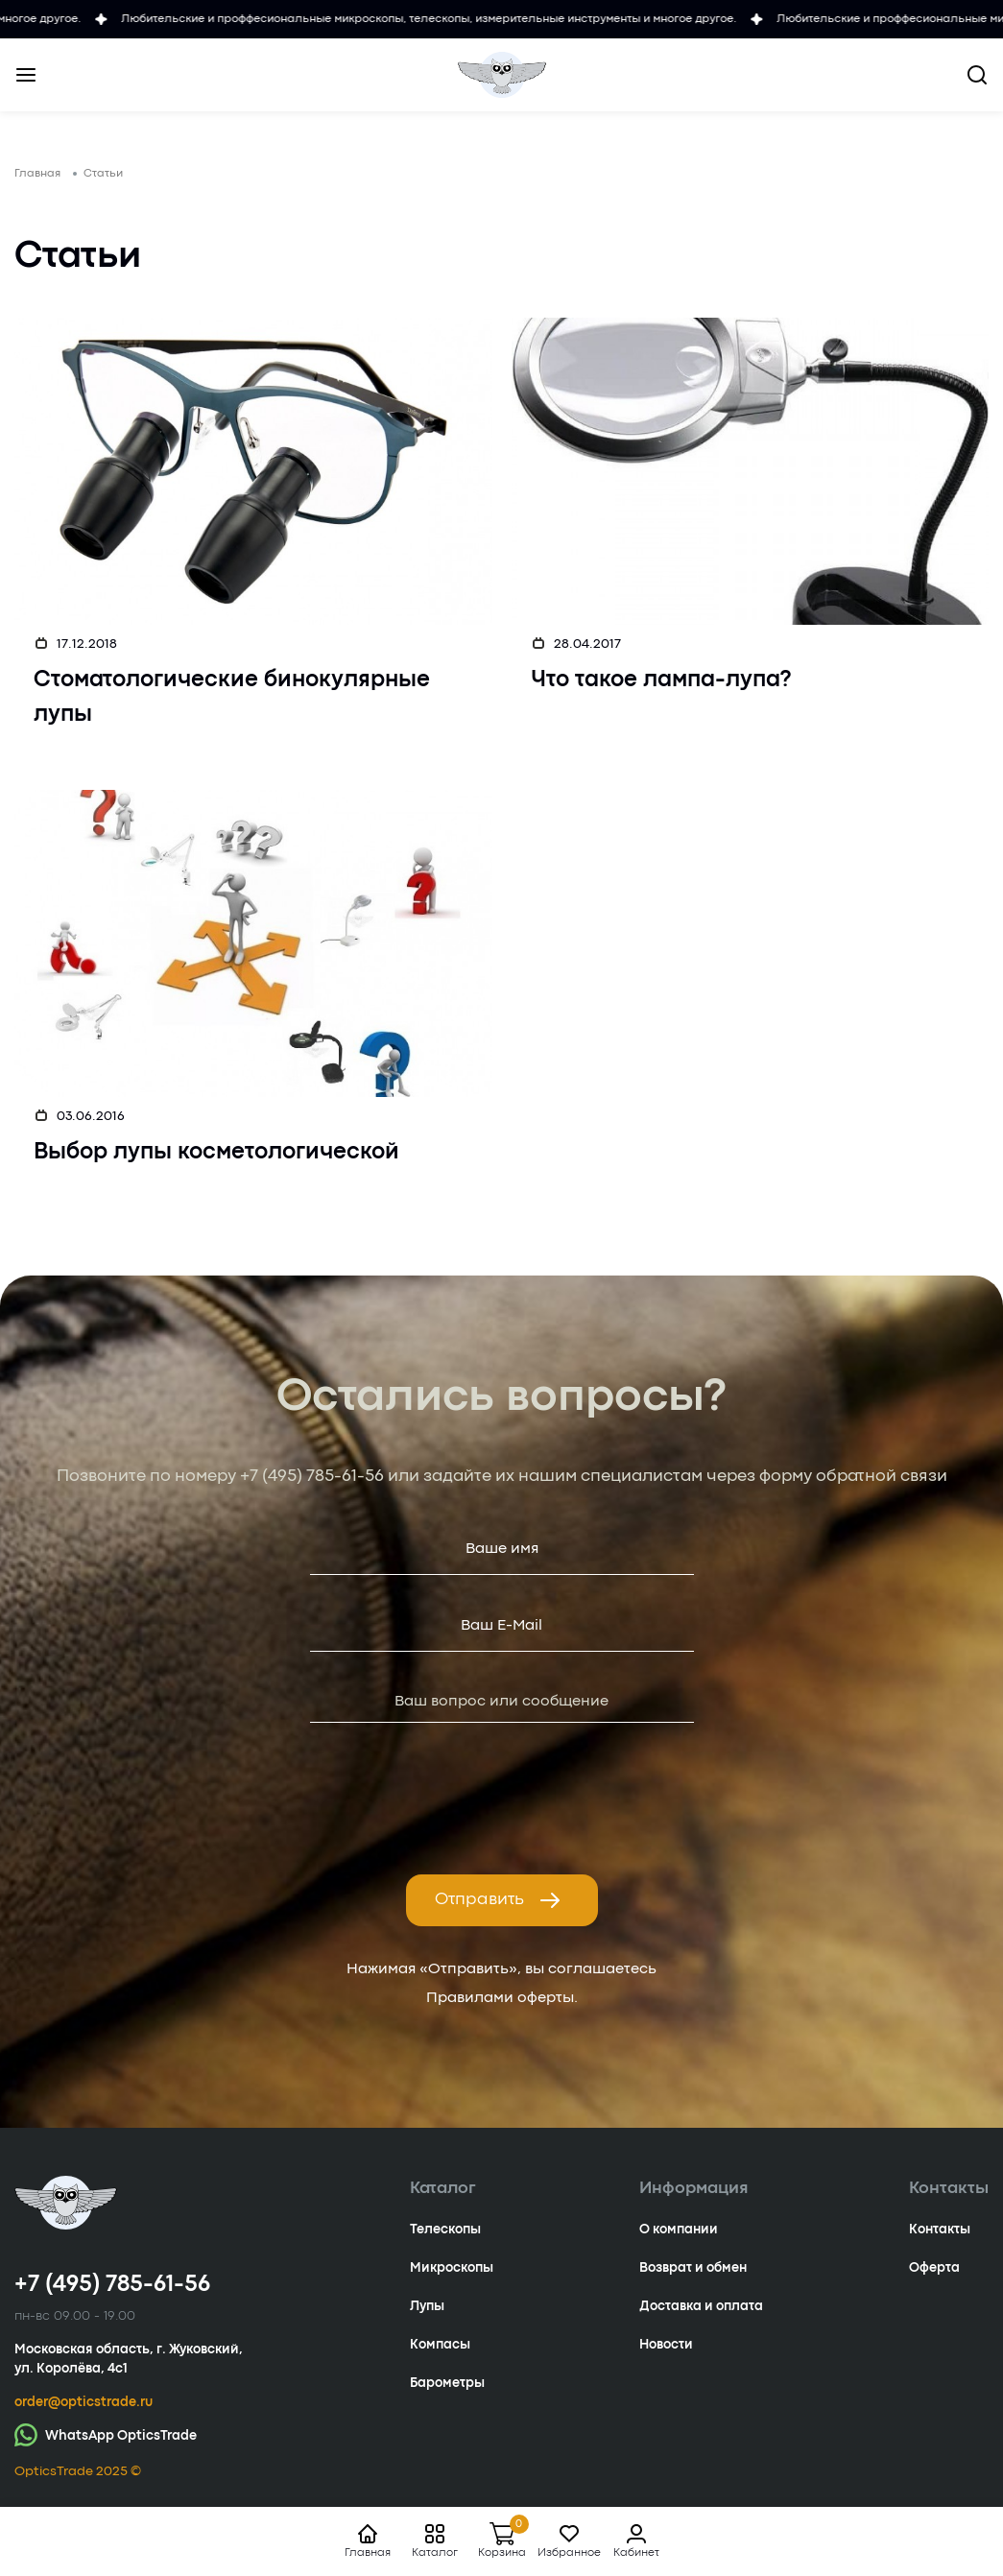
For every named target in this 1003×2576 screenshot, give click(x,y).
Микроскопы (451, 2268)
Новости (666, 2344)
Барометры (447, 2383)
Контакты (939, 2229)
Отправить (498, 1900)
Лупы (427, 2306)
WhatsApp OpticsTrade (105, 2434)
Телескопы (445, 2229)
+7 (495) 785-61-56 (312, 1476)
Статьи (103, 174)
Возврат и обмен (693, 2268)
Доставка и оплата (701, 2306)
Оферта (934, 2268)
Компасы (440, 2344)
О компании (678, 2229)
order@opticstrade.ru (83, 2402)
